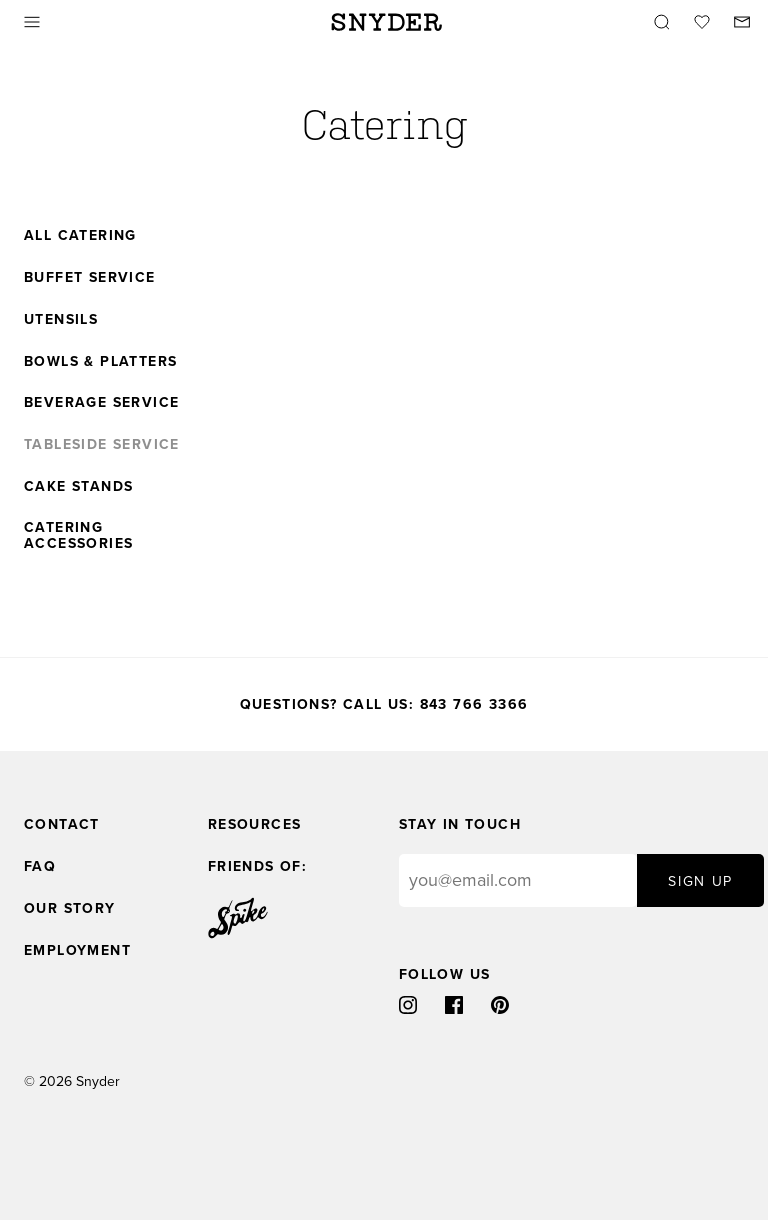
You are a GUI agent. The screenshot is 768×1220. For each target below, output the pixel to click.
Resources (255, 824)
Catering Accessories (78, 536)
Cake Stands (78, 487)
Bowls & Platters (100, 362)
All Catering (80, 236)
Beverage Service (101, 403)
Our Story (70, 908)
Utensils (61, 320)
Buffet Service (90, 278)
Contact (62, 824)
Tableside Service (102, 445)
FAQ (40, 866)
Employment (77, 950)
